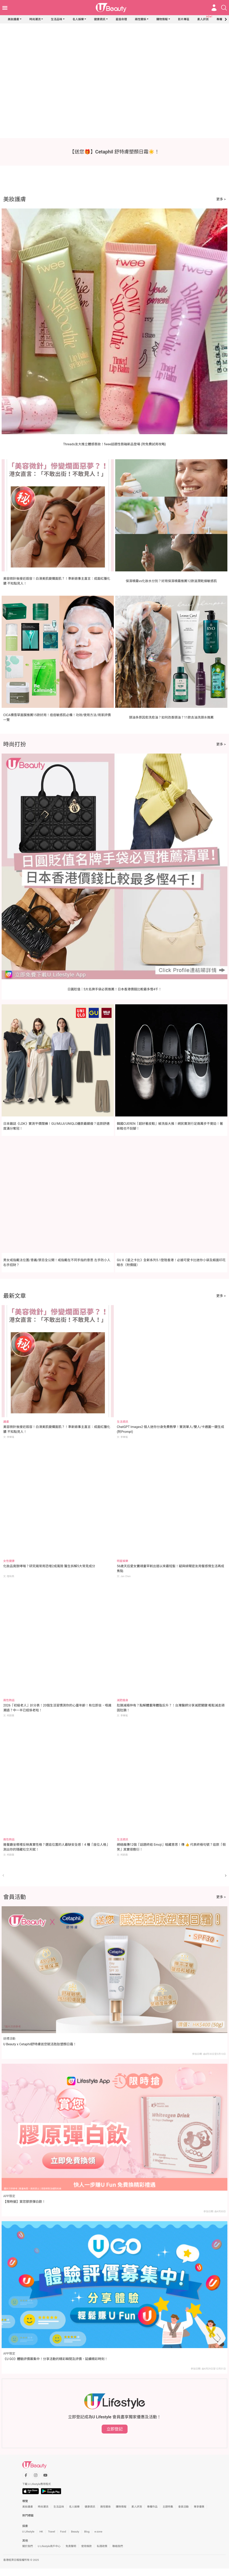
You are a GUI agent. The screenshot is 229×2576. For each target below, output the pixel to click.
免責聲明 (71, 2546)
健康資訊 (99, 19)
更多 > (221, 199)
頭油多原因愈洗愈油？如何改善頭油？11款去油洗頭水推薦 (171, 717)
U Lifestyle (28, 2531)
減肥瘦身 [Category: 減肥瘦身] (122, 1700)
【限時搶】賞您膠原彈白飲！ (24, 2202)
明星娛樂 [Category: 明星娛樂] (122, 1561)
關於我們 (27, 2546)
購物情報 (162, 19)
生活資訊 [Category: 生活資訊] (122, 1421)
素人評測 (136, 2506)
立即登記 (115, 2429)
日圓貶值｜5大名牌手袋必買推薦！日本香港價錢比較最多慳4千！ (114, 989)
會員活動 (183, 2506)
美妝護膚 (13, 19)
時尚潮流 (35, 19)
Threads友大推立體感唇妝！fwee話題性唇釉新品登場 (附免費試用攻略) (114, 444)
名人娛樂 (78, 19)
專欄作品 (152, 2506)
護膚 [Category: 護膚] (6, 1421)
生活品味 (56, 19)
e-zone (98, 2531)
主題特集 (168, 2506)
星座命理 (121, 19)
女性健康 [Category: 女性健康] (9, 1561)
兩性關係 (140, 19)
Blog (86, 2531)
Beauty (75, 2531)
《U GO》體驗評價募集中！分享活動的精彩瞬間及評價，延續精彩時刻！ (55, 2359)
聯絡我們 (117, 2546)
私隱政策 (102, 2546)
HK (41, 2531)
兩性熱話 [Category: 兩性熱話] (9, 1700)
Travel (51, 2531)
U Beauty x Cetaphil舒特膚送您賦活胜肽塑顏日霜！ (39, 2044)
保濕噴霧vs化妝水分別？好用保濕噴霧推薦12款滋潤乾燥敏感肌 (171, 581)
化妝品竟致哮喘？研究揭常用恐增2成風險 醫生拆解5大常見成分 (49, 1566)
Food (63, 2531)
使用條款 (86, 2546)
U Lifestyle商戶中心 (49, 2546)
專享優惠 (199, 2506)
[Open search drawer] (223, 7)
